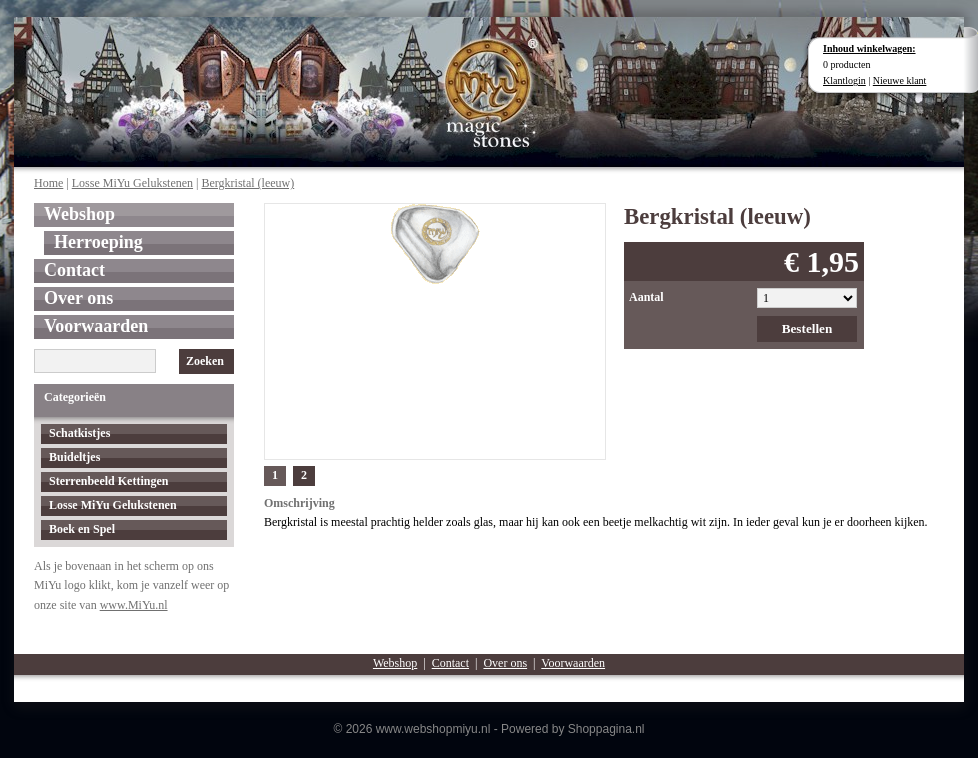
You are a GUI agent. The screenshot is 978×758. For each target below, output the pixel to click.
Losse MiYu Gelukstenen (132, 183)
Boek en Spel (82, 529)
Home (48, 183)
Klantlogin (844, 80)
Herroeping (98, 242)
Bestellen (807, 328)
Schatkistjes (79, 433)
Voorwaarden (96, 326)
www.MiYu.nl (134, 605)
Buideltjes (74, 457)
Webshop (79, 214)
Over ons (78, 298)
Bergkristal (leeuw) (247, 183)
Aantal (646, 297)
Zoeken (205, 361)
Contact (74, 270)
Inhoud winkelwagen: (869, 48)
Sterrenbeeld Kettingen (108, 481)
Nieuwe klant (900, 80)
